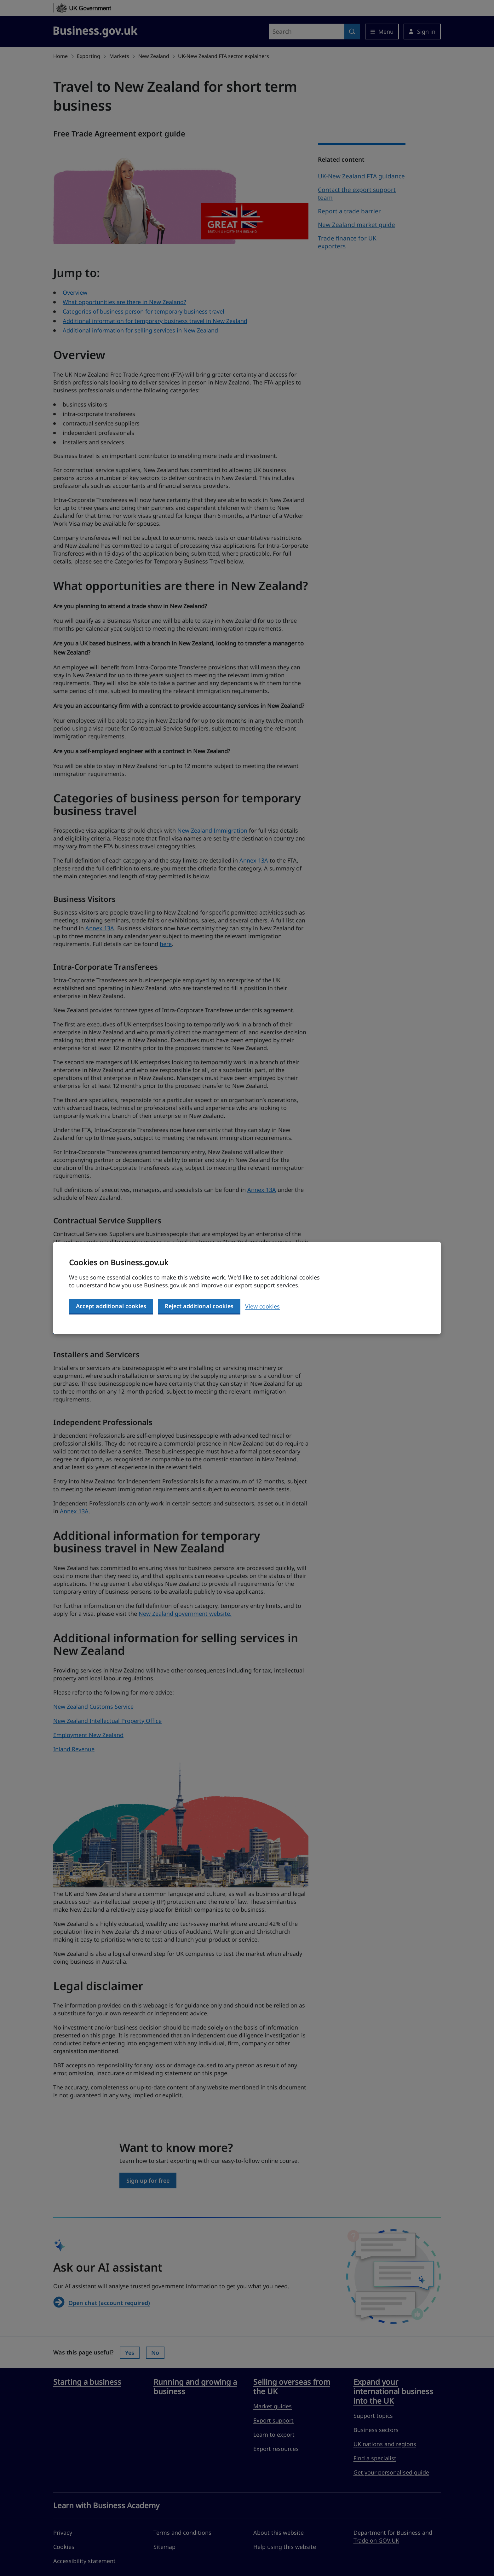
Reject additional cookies (199, 1306)
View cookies (262, 1306)
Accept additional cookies (111, 1306)
